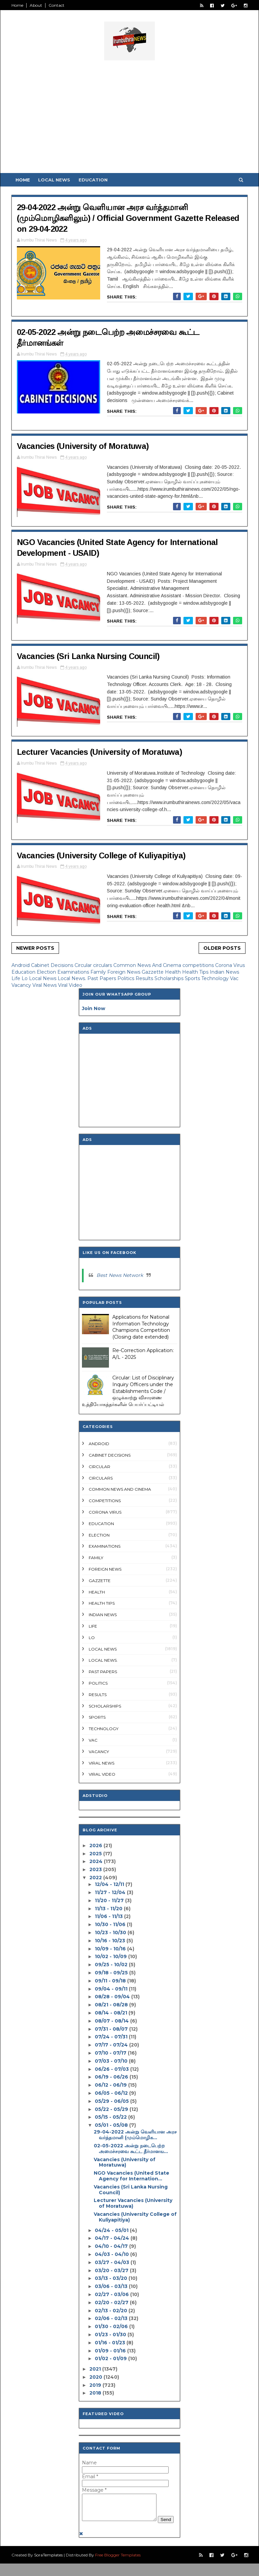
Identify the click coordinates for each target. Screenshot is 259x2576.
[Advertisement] (129, 119)
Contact (56, 5)
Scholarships (169, 978)
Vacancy (21, 985)
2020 (95, 2377)
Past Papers (102, 978)
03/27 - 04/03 (112, 2262)
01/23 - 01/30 (110, 2334)
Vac (234, 978)
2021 (95, 2369)
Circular (84, 965)
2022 (95, 1877)
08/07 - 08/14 (112, 2021)
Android (21, 965)
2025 (95, 1854)
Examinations (73, 972)
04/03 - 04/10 (112, 2254)
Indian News (224, 972)
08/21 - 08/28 (111, 2005)
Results (145, 978)
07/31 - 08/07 (111, 2029)
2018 (95, 2393)
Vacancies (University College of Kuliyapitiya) (101, 855)
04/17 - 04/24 (112, 2238)
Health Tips (196, 972)
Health (173, 972)
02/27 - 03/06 (112, 2294)
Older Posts (222, 948)
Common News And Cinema (147, 965)
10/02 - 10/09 (111, 1956)
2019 (95, 2385)
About (36, 5)
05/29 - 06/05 (112, 2101)
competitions (198, 965)
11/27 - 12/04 (110, 1892)
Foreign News (124, 972)
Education (93, 179)
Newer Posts (35, 948)
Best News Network (119, 1275)
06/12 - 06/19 (111, 2085)
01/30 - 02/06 (111, 2326)
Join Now (93, 1008)
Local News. (72, 978)
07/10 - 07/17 (110, 2053)
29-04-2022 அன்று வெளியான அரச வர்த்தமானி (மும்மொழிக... (135, 2135)
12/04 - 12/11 (109, 1884)
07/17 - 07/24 (111, 2045)
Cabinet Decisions (53, 965)
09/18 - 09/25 (111, 1973)
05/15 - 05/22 (111, 2117)
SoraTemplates (48, 2566)
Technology (215, 978)
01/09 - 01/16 (110, 2351)
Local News (54, 179)
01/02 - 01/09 (111, 2358)
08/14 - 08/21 (111, 2013)
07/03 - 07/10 (111, 2061)
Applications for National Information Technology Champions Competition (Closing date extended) (141, 1327)
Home (17, 5)
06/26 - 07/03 (112, 2069)
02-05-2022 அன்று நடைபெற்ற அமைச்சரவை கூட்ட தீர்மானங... (131, 2148)
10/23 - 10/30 (110, 1932)
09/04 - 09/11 (111, 1989)
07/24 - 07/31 (111, 2037)
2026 (95, 1845)
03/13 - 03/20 (111, 2278)
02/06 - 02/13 (111, 2318)
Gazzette (153, 972)
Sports (193, 978)
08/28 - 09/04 (112, 1997)
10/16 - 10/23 (110, 1941)
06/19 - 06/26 (111, 2077)
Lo (25, 978)
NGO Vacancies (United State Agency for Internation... (131, 2176)
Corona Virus (230, 965)
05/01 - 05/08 (111, 2125)
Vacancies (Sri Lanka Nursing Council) (88, 656)
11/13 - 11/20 (108, 1909)
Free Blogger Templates (118, 2566)
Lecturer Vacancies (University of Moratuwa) (99, 751)
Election (47, 972)
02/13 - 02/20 (111, 2311)
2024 (96, 1861)
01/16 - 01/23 (110, 2343)
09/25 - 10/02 (111, 1965)
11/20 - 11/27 (109, 1900)
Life (16, 978)
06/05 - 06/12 (111, 2093)
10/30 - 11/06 (110, 1924)
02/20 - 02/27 (111, 2302)
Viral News (45, 985)
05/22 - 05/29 (111, 2109)
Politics (126, 978)
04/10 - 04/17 (111, 2246)
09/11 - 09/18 (110, 1981)
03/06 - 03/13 (111, 2286)
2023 (95, 1869)
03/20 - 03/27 (111, 2270)
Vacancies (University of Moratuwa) (83, 446)
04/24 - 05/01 (111, 2230)
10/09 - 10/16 (110, 1949)
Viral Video (70, 985)
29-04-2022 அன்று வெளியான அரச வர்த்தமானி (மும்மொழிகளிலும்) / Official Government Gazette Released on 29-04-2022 (128, 218)
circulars (103, 965)
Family (98, 972)
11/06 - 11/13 (109, 1916)
